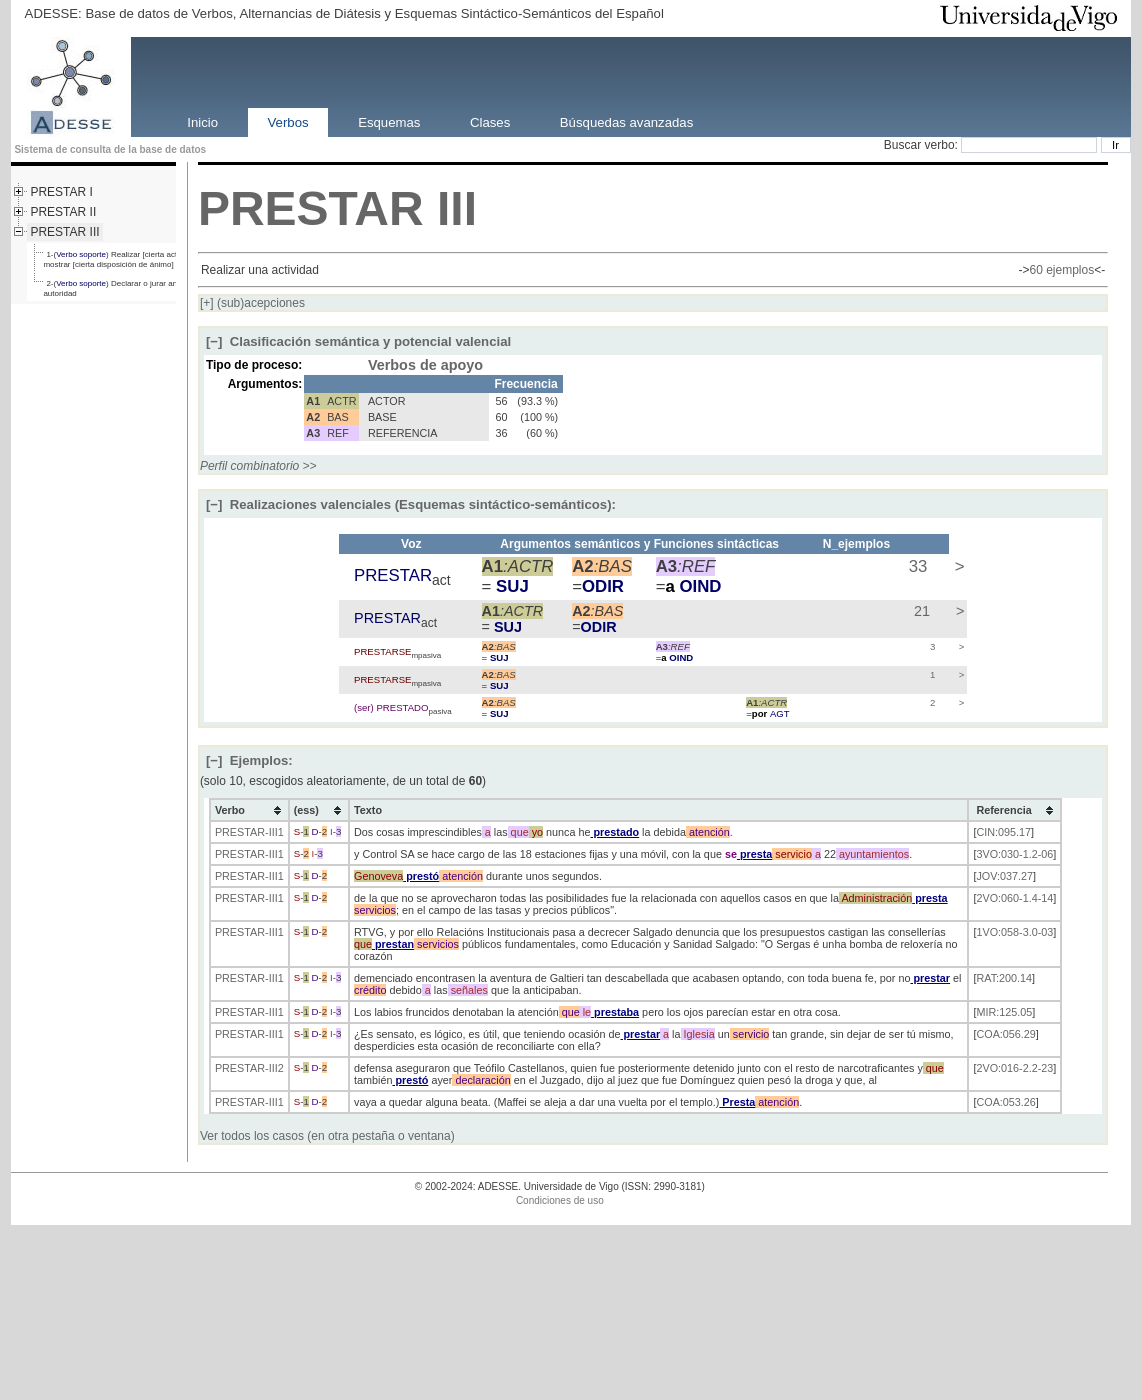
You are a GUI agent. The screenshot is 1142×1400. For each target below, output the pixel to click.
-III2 (274, 1068)
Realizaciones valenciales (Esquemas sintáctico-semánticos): (411, 504)
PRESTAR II (63, 212)
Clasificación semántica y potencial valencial (358, 341)
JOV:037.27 (1004, 876)
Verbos (288, 121)
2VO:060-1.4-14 (1014, 898)
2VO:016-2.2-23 (1014, 1068)
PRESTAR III (64, 232)
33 (915, 566)
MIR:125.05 (1004, 1012)
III (457, 208)
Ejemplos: (249, 760)
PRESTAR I (61, 192)
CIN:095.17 (1003, 832)
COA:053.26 (1005, 1102)
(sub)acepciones (252, 303)
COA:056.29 (1005, 1034)
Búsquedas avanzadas (626, 121)
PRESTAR (311, 208)
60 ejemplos (1061, 270)
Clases (490, 121)
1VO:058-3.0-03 (1014, 932)
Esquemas (389, 121)
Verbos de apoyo (425, 365)
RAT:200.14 (1004, 978)
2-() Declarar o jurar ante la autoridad (117, 288)
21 (920, 611)
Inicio (202, 121)
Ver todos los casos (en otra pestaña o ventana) (327, 1136)
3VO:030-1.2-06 (1014, 854)
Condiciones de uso (560, 1200)
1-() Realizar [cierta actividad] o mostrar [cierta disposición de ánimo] (125, 259)
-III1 (274, 832)
